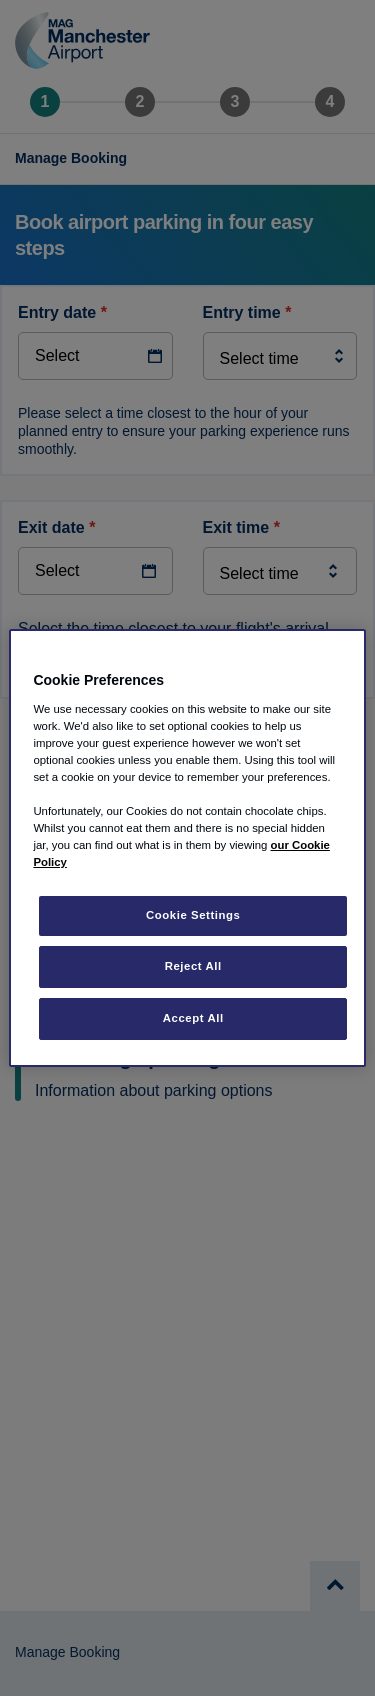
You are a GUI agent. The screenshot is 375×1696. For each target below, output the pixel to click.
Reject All (193, 966)
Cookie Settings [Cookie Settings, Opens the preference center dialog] (193, 915)
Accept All (193, 1018)
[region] (187, 848)
